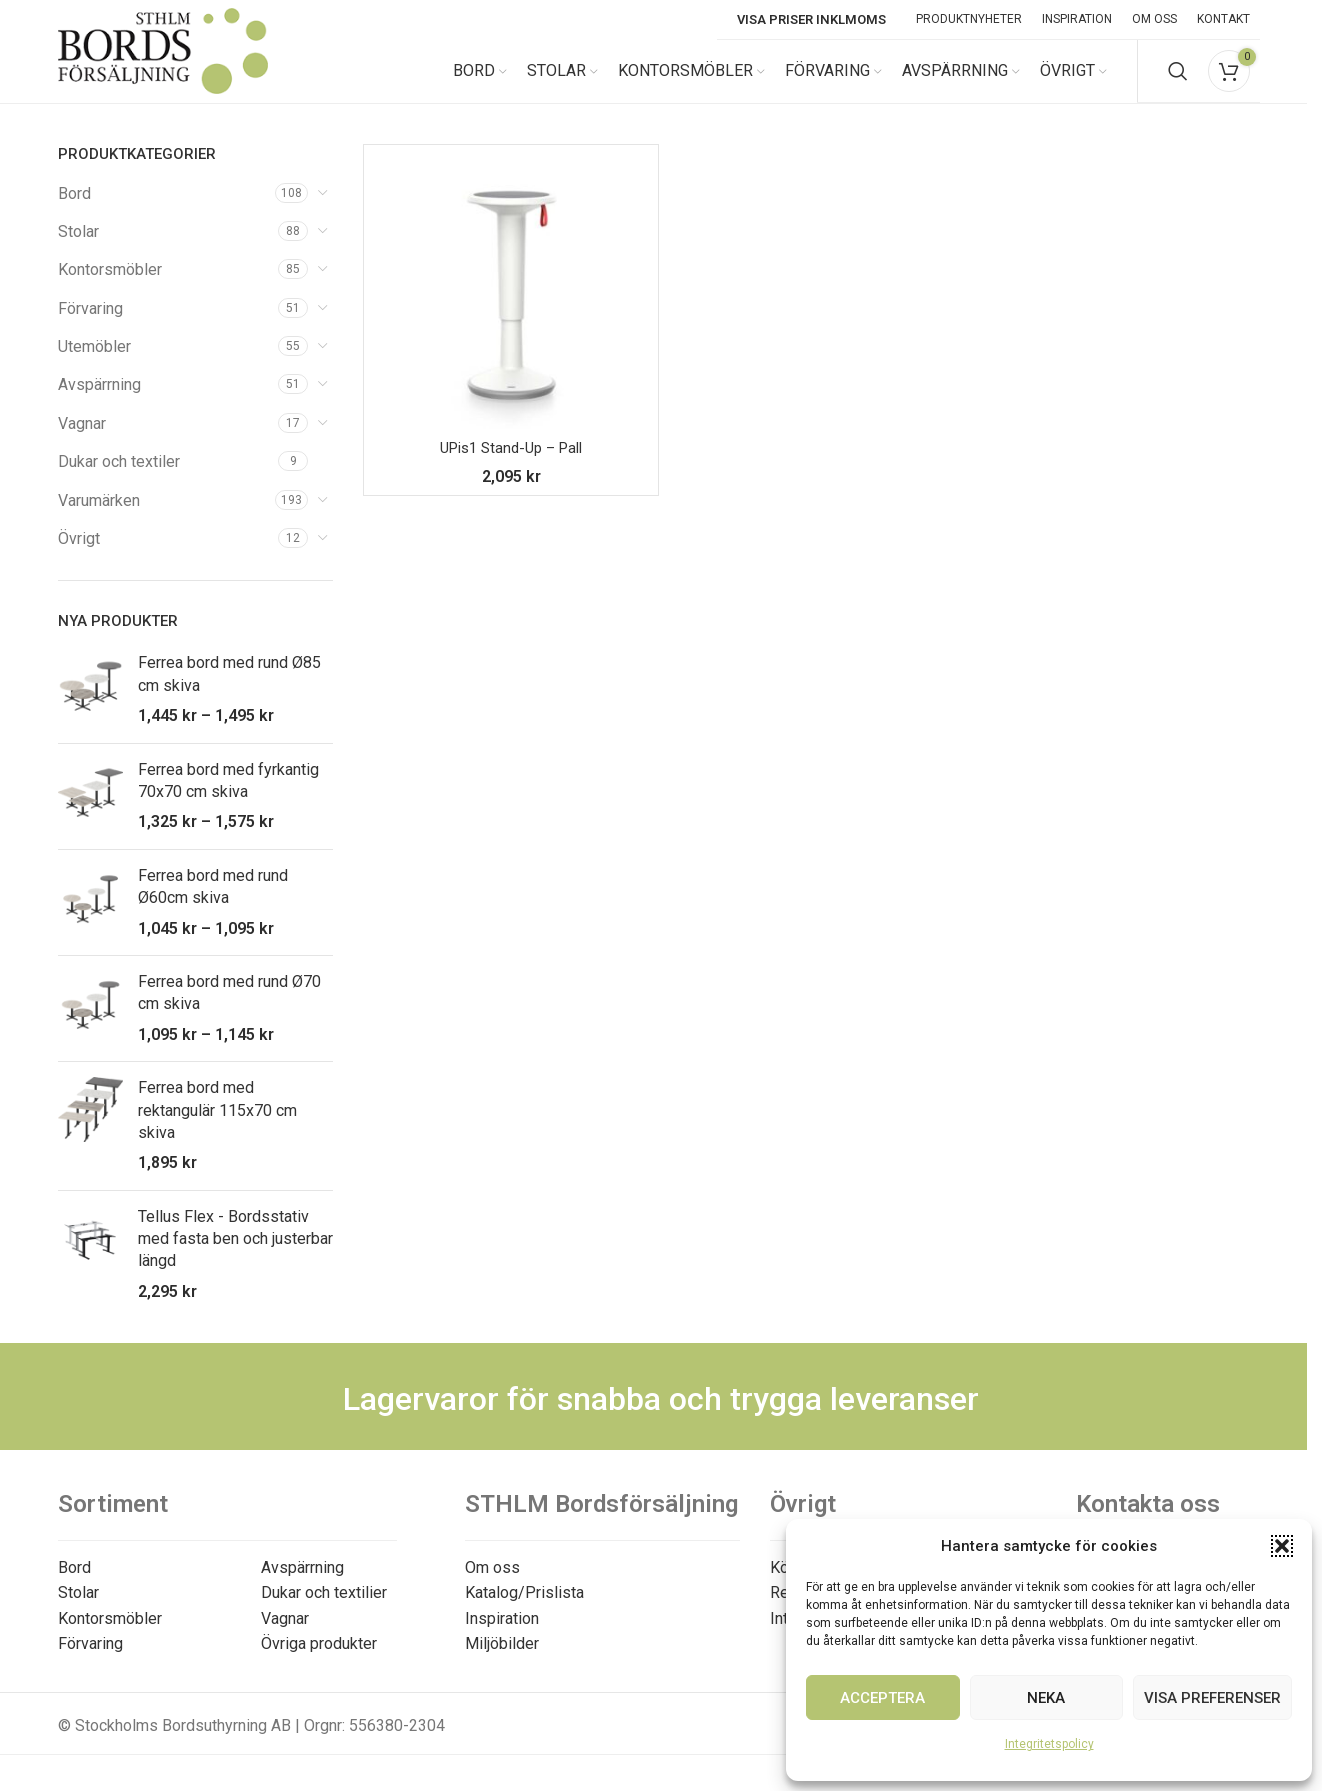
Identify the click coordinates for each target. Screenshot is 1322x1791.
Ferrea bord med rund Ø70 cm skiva (229, 1009)
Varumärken (99, 517)
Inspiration (502, 1635)
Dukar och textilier (324, 1610)
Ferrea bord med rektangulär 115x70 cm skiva (217, 1128)
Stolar (78, 248)
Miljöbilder (502, 1661)
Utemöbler (94, 364)
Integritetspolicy (1049, 1744)
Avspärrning (99, 402)
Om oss (492, 1584)
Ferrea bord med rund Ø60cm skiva (213, 903)
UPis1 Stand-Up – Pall (511, 465)
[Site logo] (163, 78)
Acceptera (882, 1698)
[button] (1282, 1546)
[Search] (1178, 80)
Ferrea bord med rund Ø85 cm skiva (229, 691)
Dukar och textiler (119, 479)
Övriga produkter (319, 1661)
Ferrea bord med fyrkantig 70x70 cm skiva (228, 797)
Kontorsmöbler (110, 287)
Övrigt (79, 556)
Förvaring (90, 325)
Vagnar (82, 440)
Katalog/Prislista (524, 1610)
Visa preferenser (1212, 1698)
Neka (1046, 1698)
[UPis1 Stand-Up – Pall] (511, 309)
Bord (74, 210)
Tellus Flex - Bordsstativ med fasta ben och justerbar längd (235, 1256)
